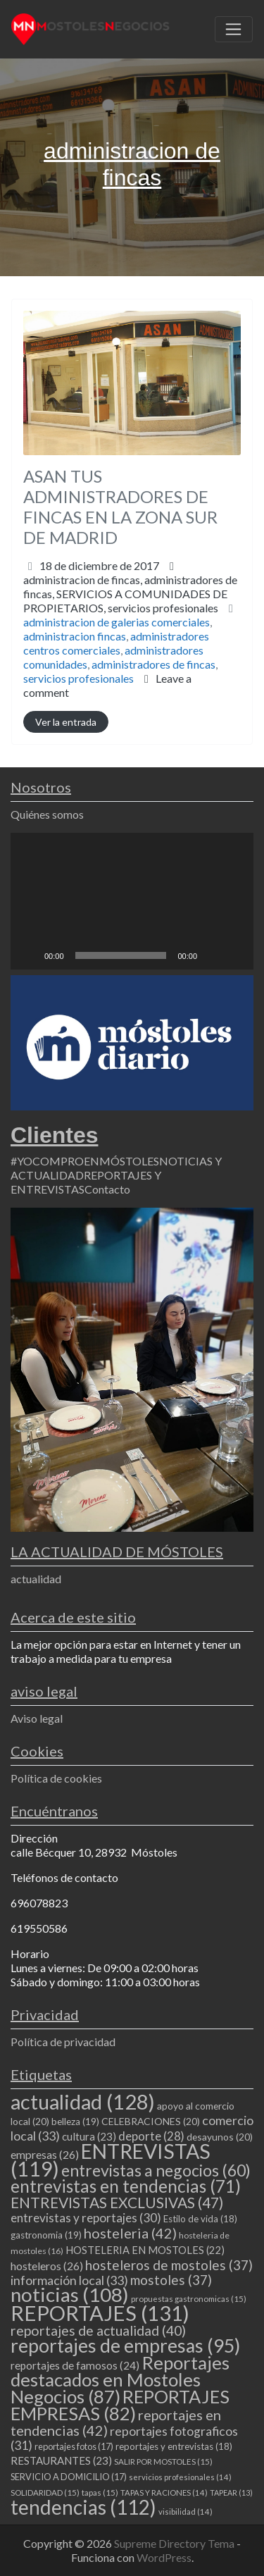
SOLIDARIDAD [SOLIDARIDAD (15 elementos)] (45, 2492)
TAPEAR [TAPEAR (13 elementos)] (231, 2492)
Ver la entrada (65, 722)
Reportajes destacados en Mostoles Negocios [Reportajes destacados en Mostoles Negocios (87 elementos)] (120, 2379)
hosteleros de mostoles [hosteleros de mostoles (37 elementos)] (169, 2265)
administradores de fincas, (130, 593)
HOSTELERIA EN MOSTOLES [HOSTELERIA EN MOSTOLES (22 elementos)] (145, 2249)
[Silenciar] (213, 955)
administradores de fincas (153, 664)
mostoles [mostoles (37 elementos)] (171, 2280)
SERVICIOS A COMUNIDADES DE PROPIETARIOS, (125, 600)
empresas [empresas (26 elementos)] (45, 2154)
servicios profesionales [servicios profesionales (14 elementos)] (180, 2477)
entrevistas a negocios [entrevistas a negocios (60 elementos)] (156, 2170)
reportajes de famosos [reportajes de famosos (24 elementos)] (75, 2365)
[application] (132, 901)
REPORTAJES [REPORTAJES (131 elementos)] (100, 2313)
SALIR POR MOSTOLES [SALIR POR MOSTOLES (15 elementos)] (163, 2461)
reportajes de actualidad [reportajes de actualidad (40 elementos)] (98, 2330)
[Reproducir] (29, 955)
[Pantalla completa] (235, 955)
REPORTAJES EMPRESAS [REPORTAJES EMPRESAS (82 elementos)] (120, 2405)
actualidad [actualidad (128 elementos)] (83, 2101)
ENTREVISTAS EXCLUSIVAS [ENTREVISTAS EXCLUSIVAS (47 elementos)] (117, 2202)
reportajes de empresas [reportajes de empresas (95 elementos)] (125, 2345)
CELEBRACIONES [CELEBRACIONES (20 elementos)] (150, 2121)
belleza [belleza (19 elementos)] (75, 2121)
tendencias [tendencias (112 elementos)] (83, 2507)
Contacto (107, 1189)
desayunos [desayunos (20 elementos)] (220, 2137)
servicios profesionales (163, 607)
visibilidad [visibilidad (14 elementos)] (185, 2511)
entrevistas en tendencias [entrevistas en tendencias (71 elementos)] (126, 2186)
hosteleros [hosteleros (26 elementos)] (47, 2265)
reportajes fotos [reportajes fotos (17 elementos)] (73, 2446)
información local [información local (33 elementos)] (69, 2280)
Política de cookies (56, 1778)
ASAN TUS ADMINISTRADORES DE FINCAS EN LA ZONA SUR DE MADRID (120, 506)
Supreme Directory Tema (175, 2543)
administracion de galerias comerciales (116, 621)
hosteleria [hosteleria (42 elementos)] (130, 2232)
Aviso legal (37, 1718)
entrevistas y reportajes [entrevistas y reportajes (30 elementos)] (86, 2217)
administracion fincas (74, 636)
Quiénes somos (47, 814)
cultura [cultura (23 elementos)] (89, 2136)
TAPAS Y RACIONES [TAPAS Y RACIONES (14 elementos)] (164, 2492)
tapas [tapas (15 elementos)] (100, 2492)
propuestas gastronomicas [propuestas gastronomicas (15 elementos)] (188, 2298)
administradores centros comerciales (116, 643)
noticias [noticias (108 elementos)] (70, 2294)
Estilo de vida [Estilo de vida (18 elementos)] (200, 2218)
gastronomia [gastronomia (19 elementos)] (46, 2235)
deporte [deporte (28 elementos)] (151, 2136)
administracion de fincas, (130, 593)
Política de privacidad (63, 2041)
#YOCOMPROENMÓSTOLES (85, 1161)
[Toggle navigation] (234, 29)
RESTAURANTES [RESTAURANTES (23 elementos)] (61, 2460)
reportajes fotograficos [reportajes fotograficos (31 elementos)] (124, 2438)
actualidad (36, 1578)
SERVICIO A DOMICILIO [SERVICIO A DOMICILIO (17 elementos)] (69, 2476)
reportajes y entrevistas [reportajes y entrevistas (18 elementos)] (173, 2446)
